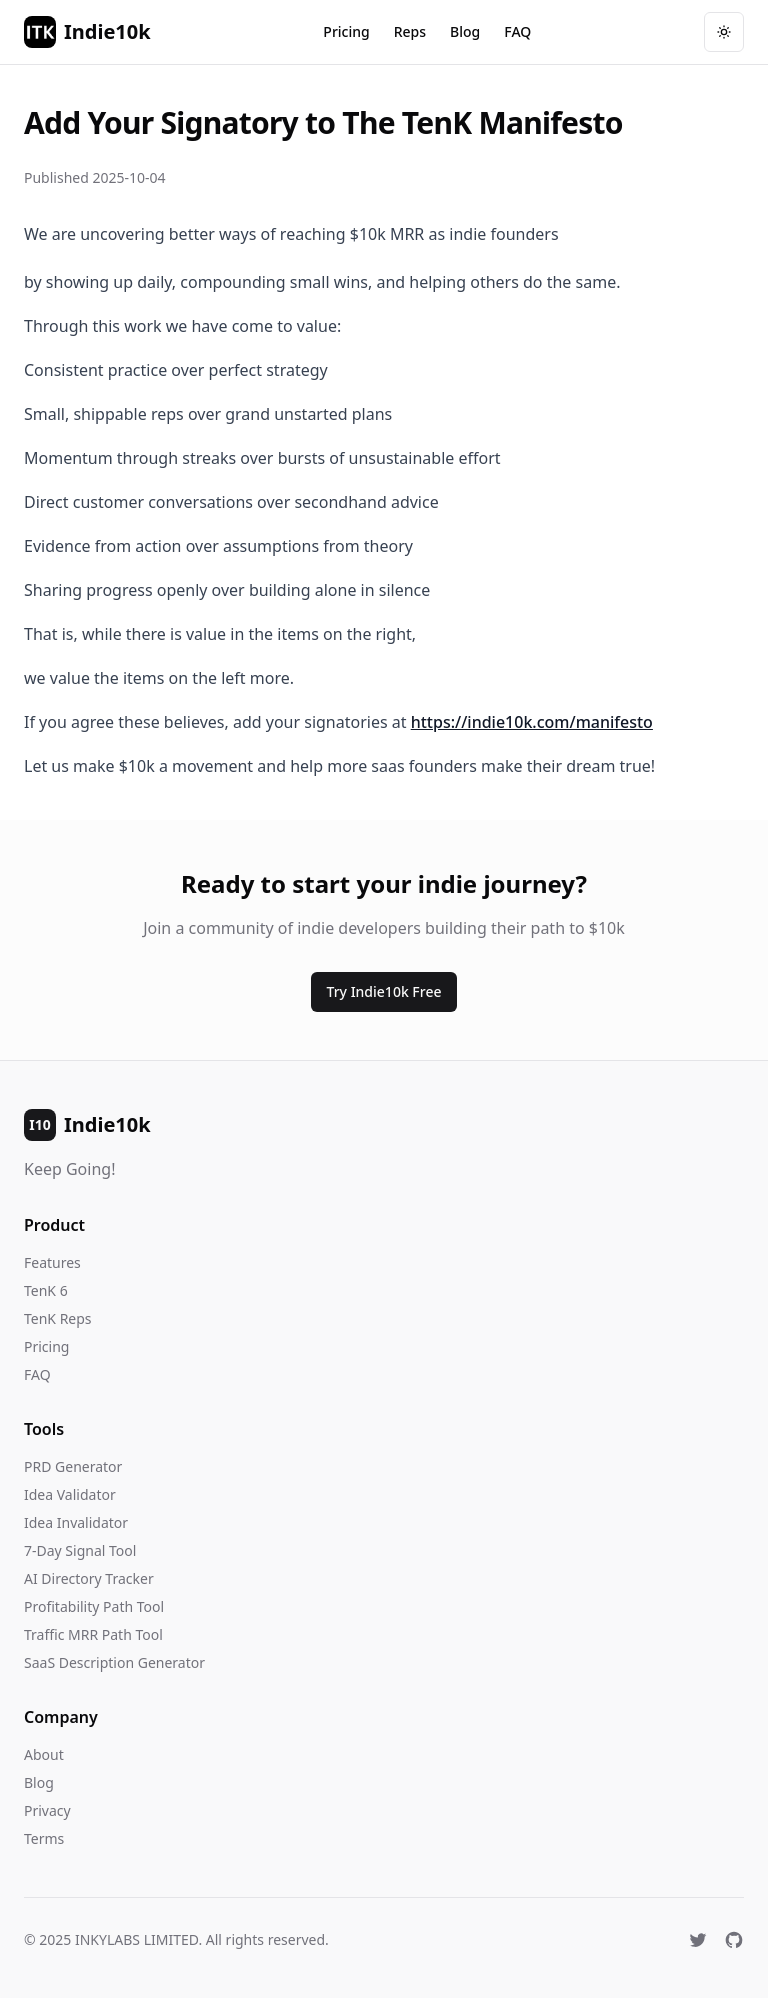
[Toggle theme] (724, 32)
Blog (465, 31)
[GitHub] (734, 1940)
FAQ (517, 31)
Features (52, 1262)
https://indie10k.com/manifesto (532, 722)
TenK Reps (58, 1318)
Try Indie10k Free (384, 991)
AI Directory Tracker (89, 1578)
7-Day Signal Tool (80, 1550)
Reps (410, 31)
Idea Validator (70, 1494)
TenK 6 (46, 1290)
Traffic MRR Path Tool (93, 1634)
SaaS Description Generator (114, 1662)
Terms (44, 1838)
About (44, 1754)
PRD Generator (73, 1466)
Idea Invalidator (76, 1522)
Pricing (346, 31)
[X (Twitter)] (698, 1940)
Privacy (47, 1810)
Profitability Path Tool (94, 1606)
